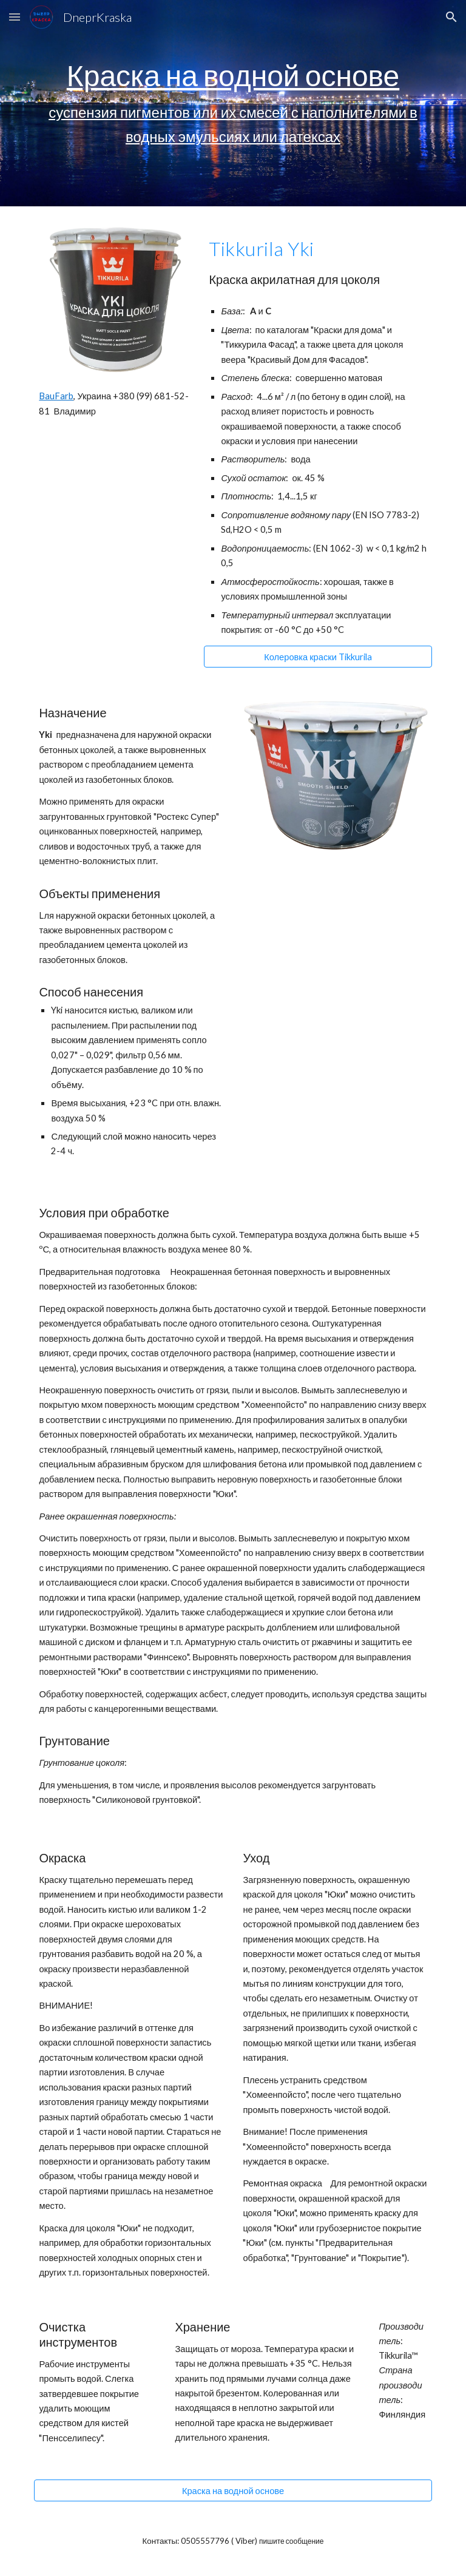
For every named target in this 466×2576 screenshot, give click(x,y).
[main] (232, 103)
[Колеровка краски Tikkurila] (317, 657)
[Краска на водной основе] (233, 2490)
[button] (14, 16)
